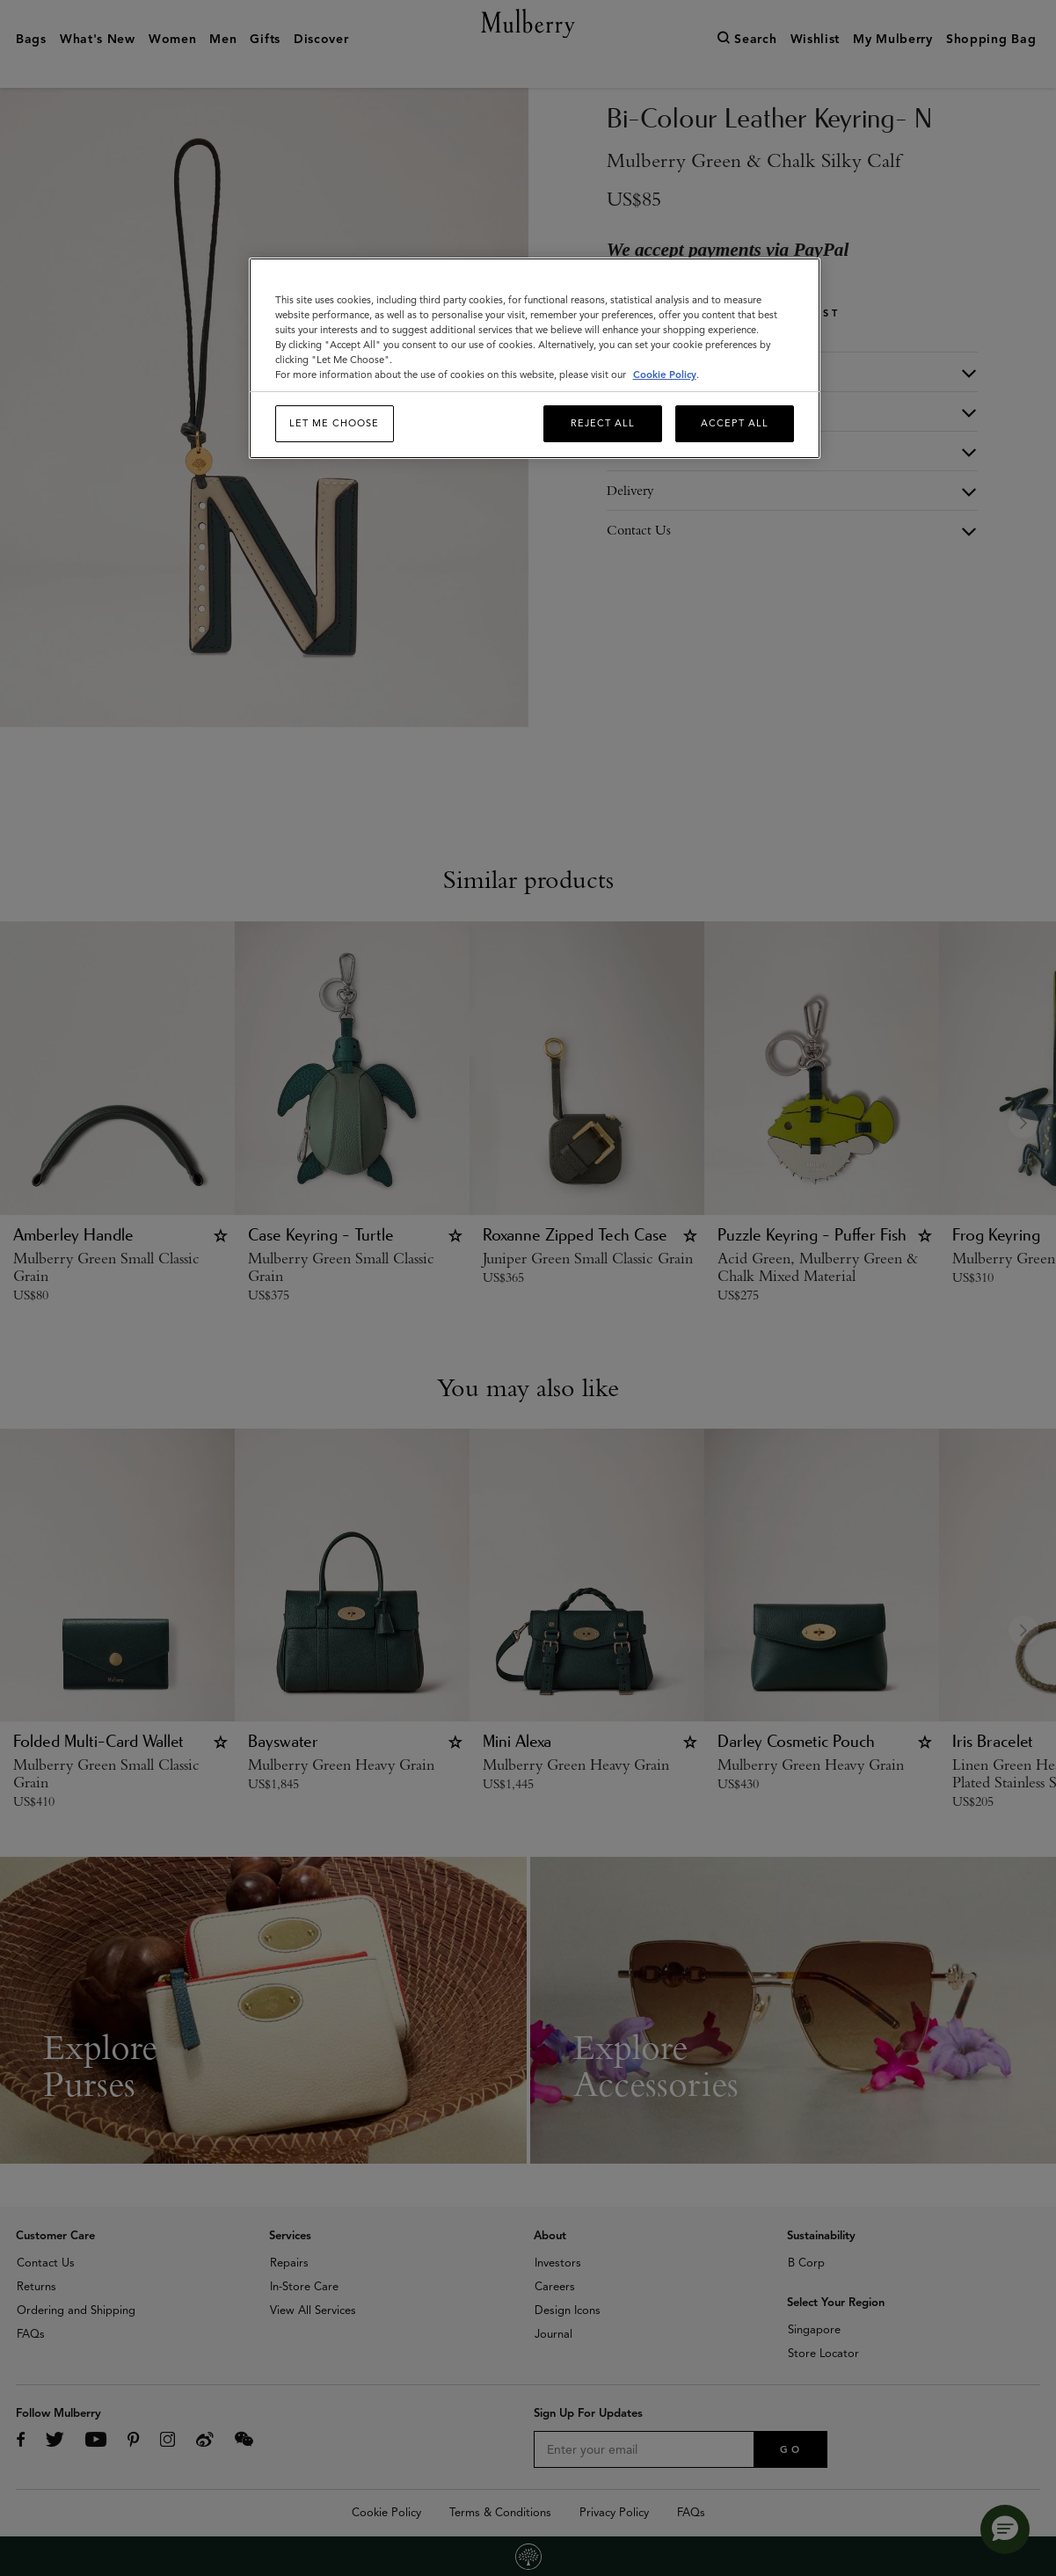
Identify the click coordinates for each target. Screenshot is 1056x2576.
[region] (534, 358)
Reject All (603, 423)
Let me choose (334, 423)
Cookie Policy (664, 374)
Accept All (734, 423)
